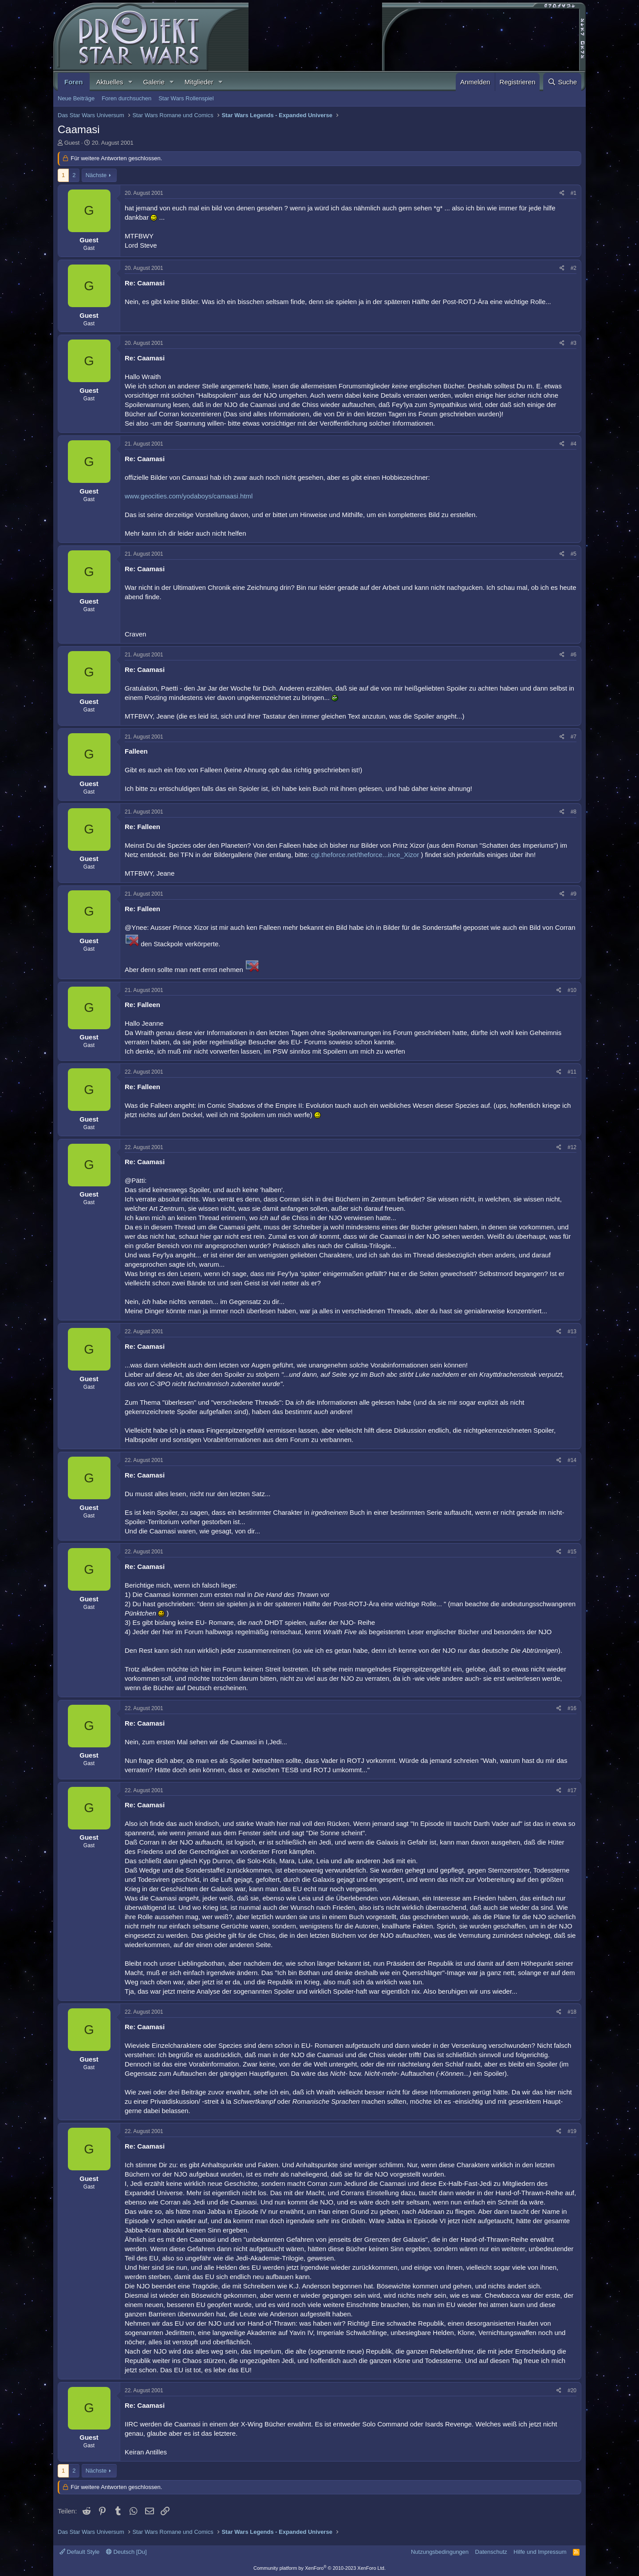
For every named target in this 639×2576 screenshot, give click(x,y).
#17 (572, 1790)
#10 (572, 990)
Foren (73, 82)
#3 (573, 343)
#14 (572, 1460)
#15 (572, 1552)
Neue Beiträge (76, 98)
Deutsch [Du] (126, 2551)
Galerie (153, 82)
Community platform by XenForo (319, 2568)
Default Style (79, 2551)
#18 (572, 2012)
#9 (573, 894)
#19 (572, 2131)
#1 (573, 193)
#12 (572, 1147)
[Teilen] (562, 193)
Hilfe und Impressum (539, 2551)
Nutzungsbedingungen (440, 2551)
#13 (572, 1331)
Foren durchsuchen (126, 98)
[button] (130, 82)
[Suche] (562, 82)
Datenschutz (491, 2551)
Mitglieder (199, 82)
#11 (572, 1072)
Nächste (96, 175)
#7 (573, 737)
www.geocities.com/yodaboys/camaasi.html (188, 496)
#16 (572, 1708)
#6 (573, 655)
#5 (573, 554)
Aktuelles (109, 82)
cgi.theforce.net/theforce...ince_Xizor (365, 854)
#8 (573, 812)
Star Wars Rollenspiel (186, 98)
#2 (573, 268)
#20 (572, 2390)
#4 (573, 444)
